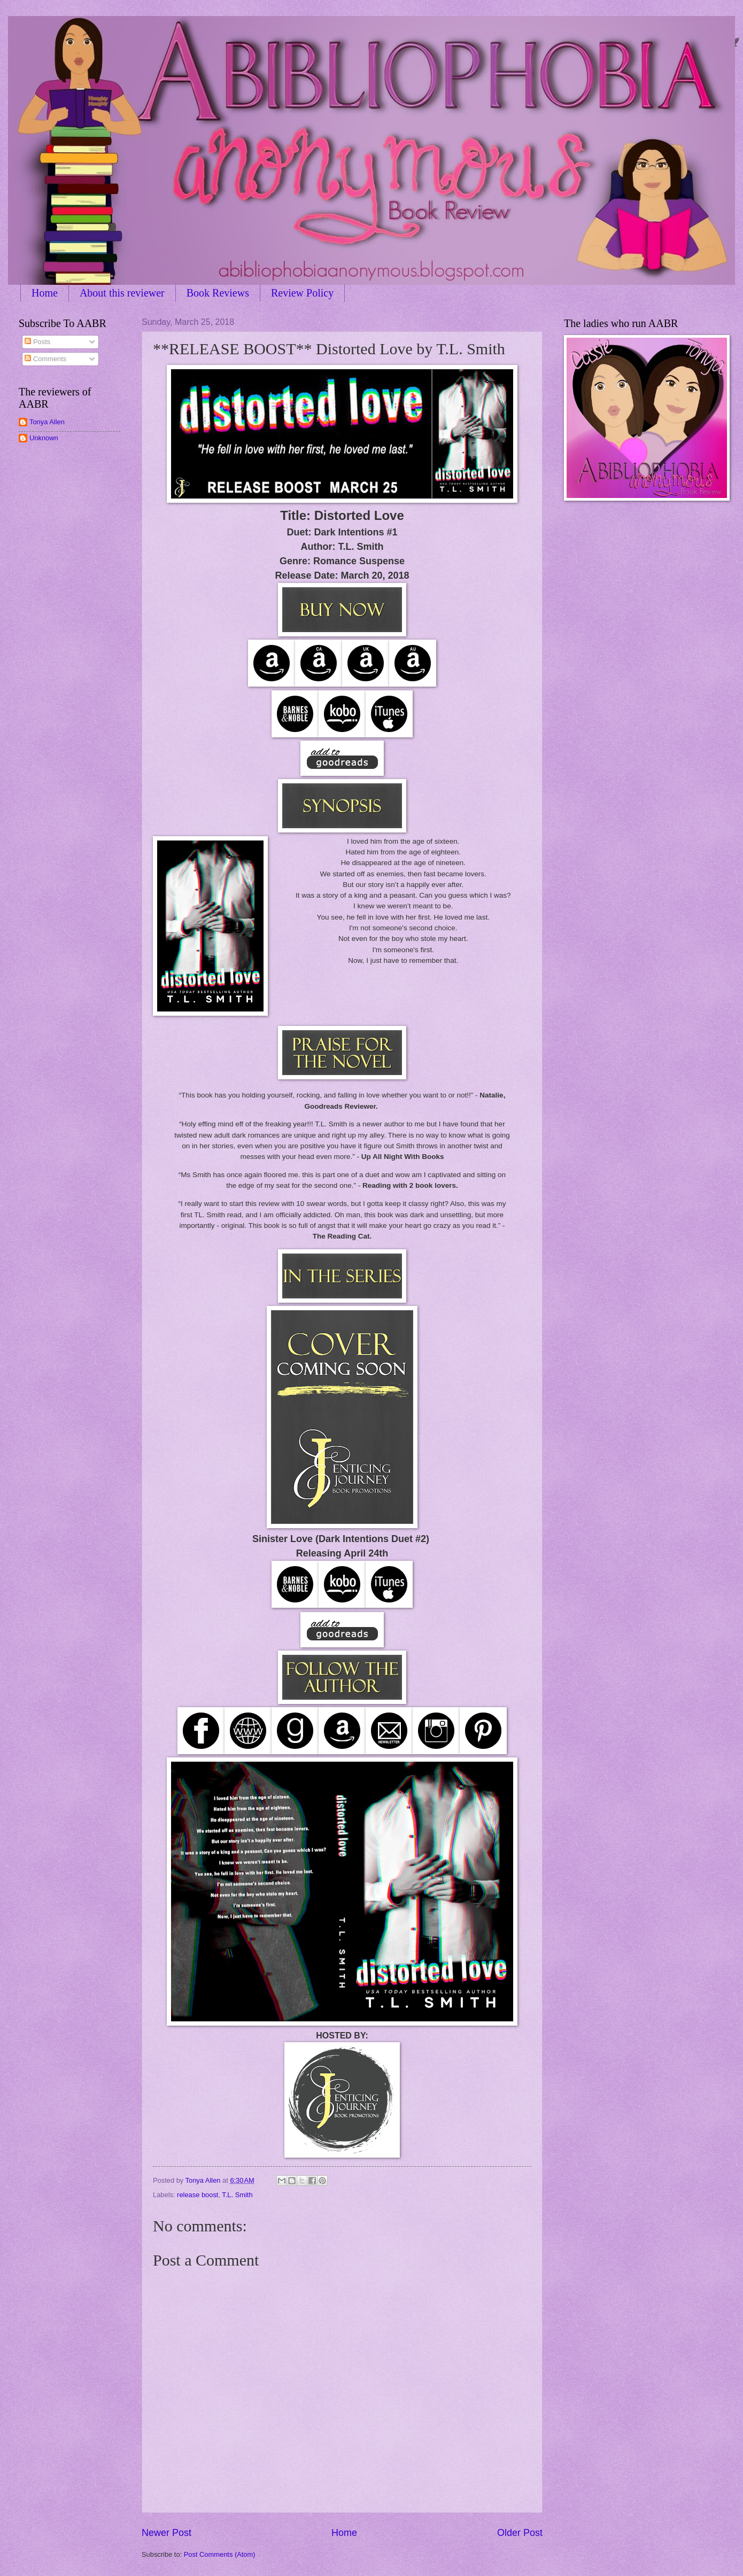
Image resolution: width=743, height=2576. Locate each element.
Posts (37, 342)
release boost (197, 2195)
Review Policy (302, 293)
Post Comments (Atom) (220, 2554)
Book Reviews (218, 293)
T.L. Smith (237, 2195)
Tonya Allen (47, 422)
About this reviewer (122, 293)
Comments (45, 359)
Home (45, 293)
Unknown (43, 438)
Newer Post (166, 2532)
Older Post (520, 2532)
